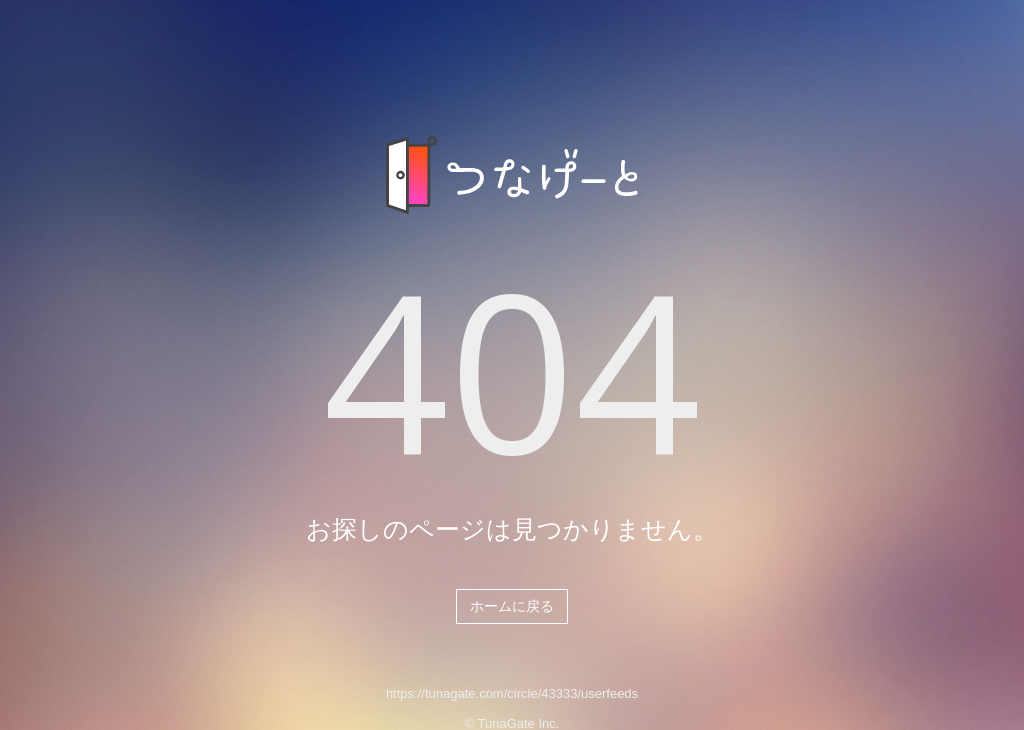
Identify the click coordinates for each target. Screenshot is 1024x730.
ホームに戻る (512, 606)
